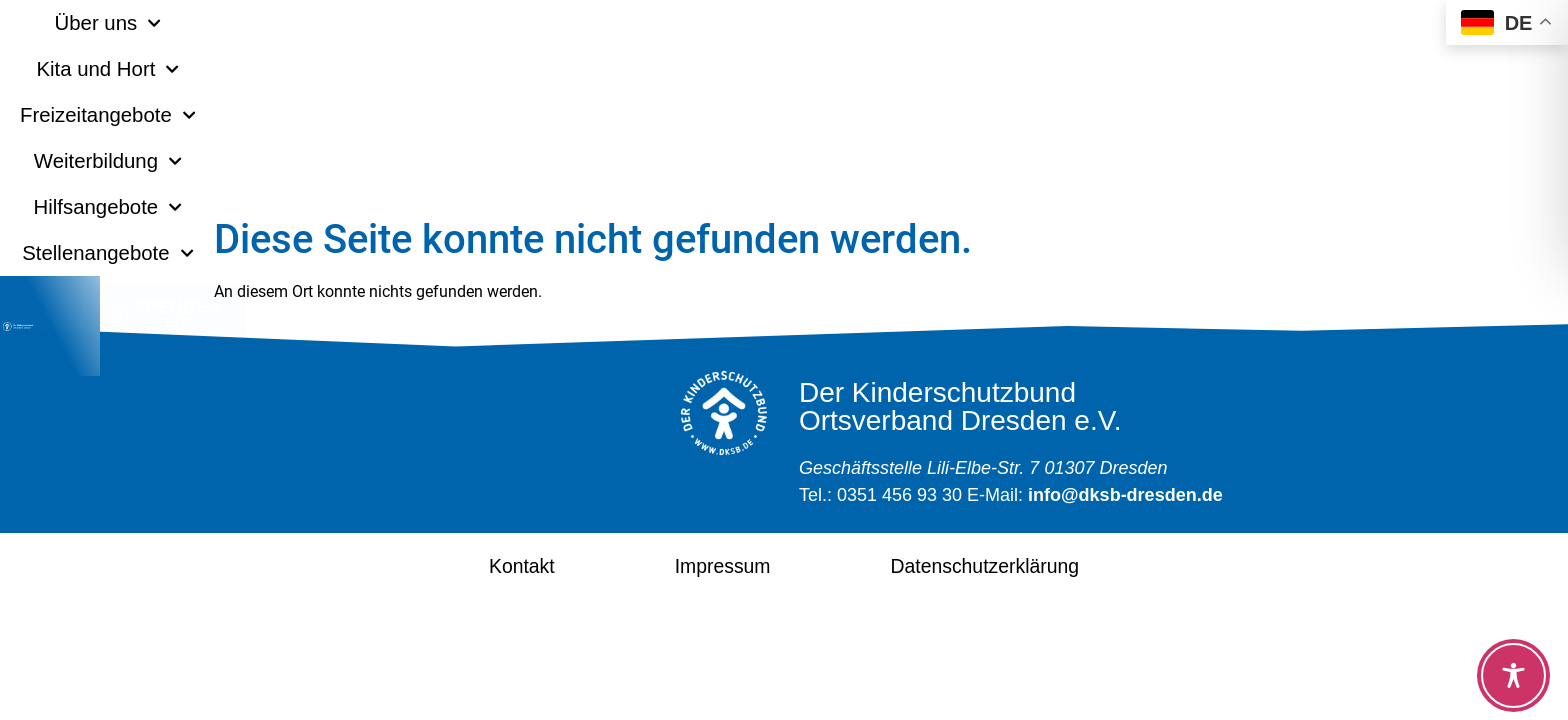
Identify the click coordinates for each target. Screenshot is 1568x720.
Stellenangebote (1246, 23)
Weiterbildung (857, 23)
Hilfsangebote (1045, 23)
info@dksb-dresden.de (1125, 495)
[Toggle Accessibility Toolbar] (1513, 675)
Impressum (708, 565)
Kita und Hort (454, 23)
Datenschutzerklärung (1003, 565)
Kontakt (487, 565)
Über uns (289, 23)
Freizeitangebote (655, 23)
